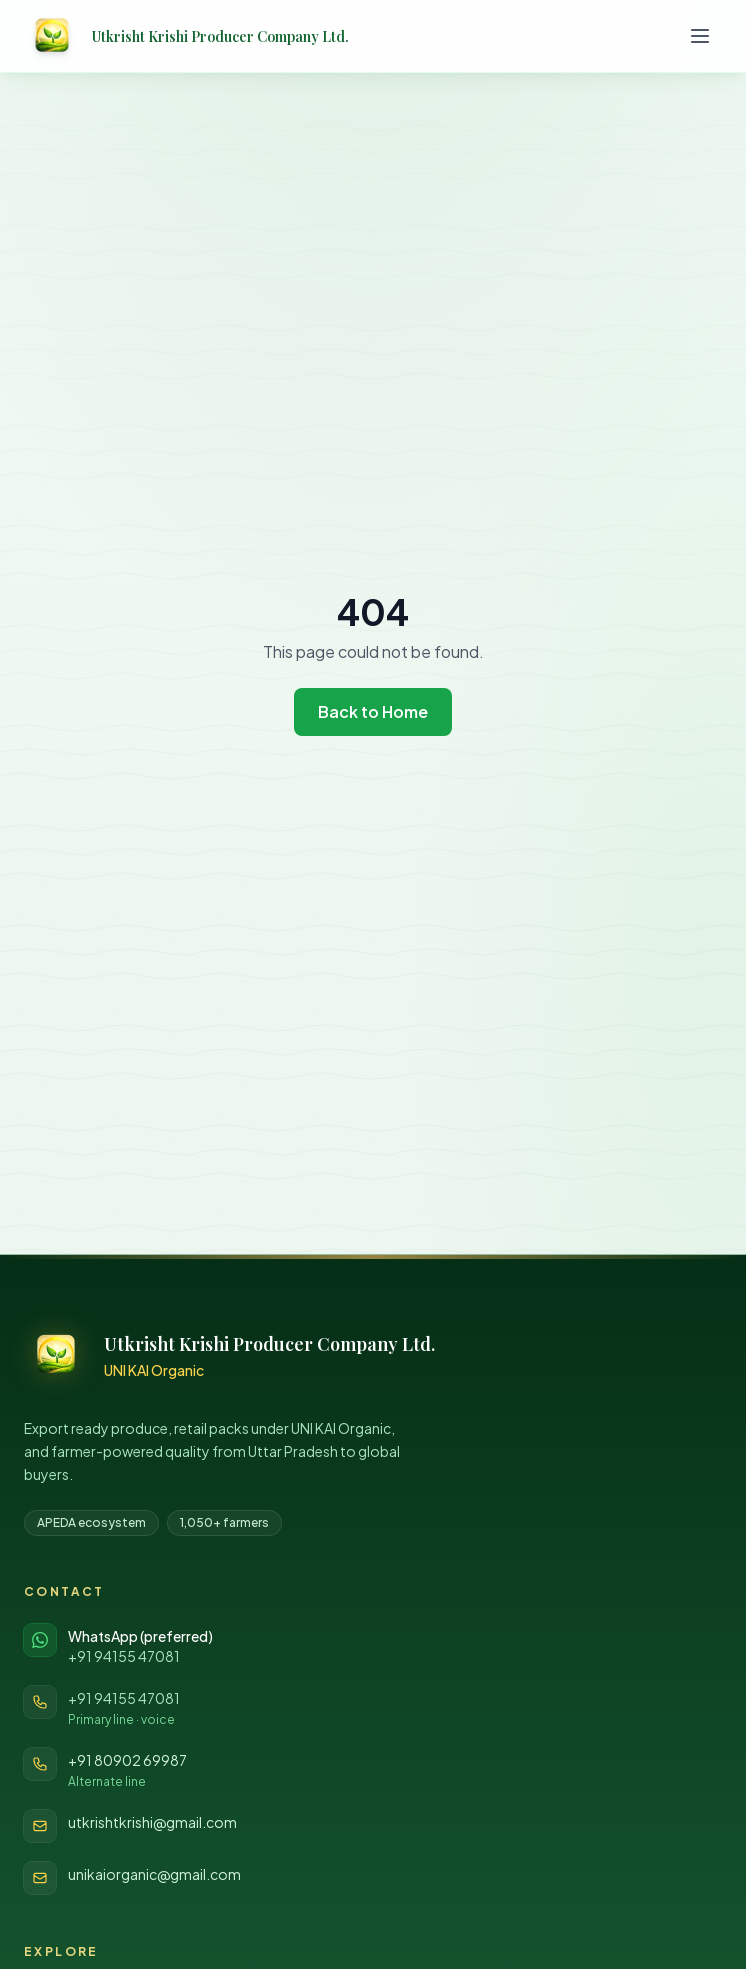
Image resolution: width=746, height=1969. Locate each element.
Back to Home (373, 711)
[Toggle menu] (700, 36)
